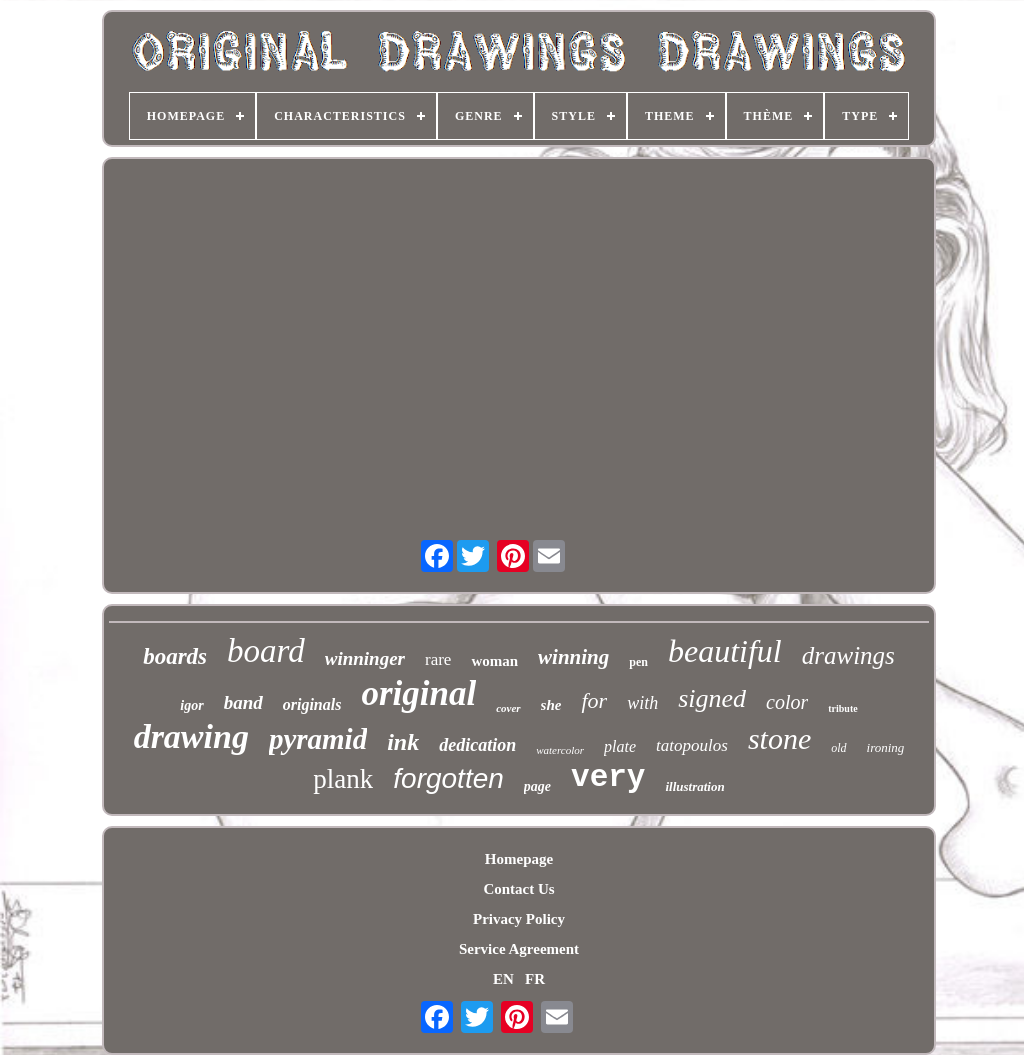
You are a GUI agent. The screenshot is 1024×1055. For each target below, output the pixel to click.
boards (175, 656)
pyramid (318, 739)
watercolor (560, 750)
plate (620, 746)
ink (403, 742)
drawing (191, 736)
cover (508, 708)
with (642, 703)
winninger (365, 658)
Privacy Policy (519, 919)
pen (638, 662)
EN (503, 979)
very (608, 777)
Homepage (519, 859)
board (266, 651)
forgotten (448, 778)
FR (535, 979)
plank (343, 779)
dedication (477, 745)
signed (712, 698)
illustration (694, 786)
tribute (842, 708)
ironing (886, 747)
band (243, 702)
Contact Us (518, 889)
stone (779, 738)
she (551, 705)
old (838, 748)
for (594, 700)
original (418, 693)
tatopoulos (692, 745)
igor (191, 705)
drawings (848, 655)
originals (312, 704)
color (787, 702)
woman (494, 661)
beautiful (725, 651)
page (537, 786)
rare (438, 659)
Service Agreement (519, 949)
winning (573, 657)
